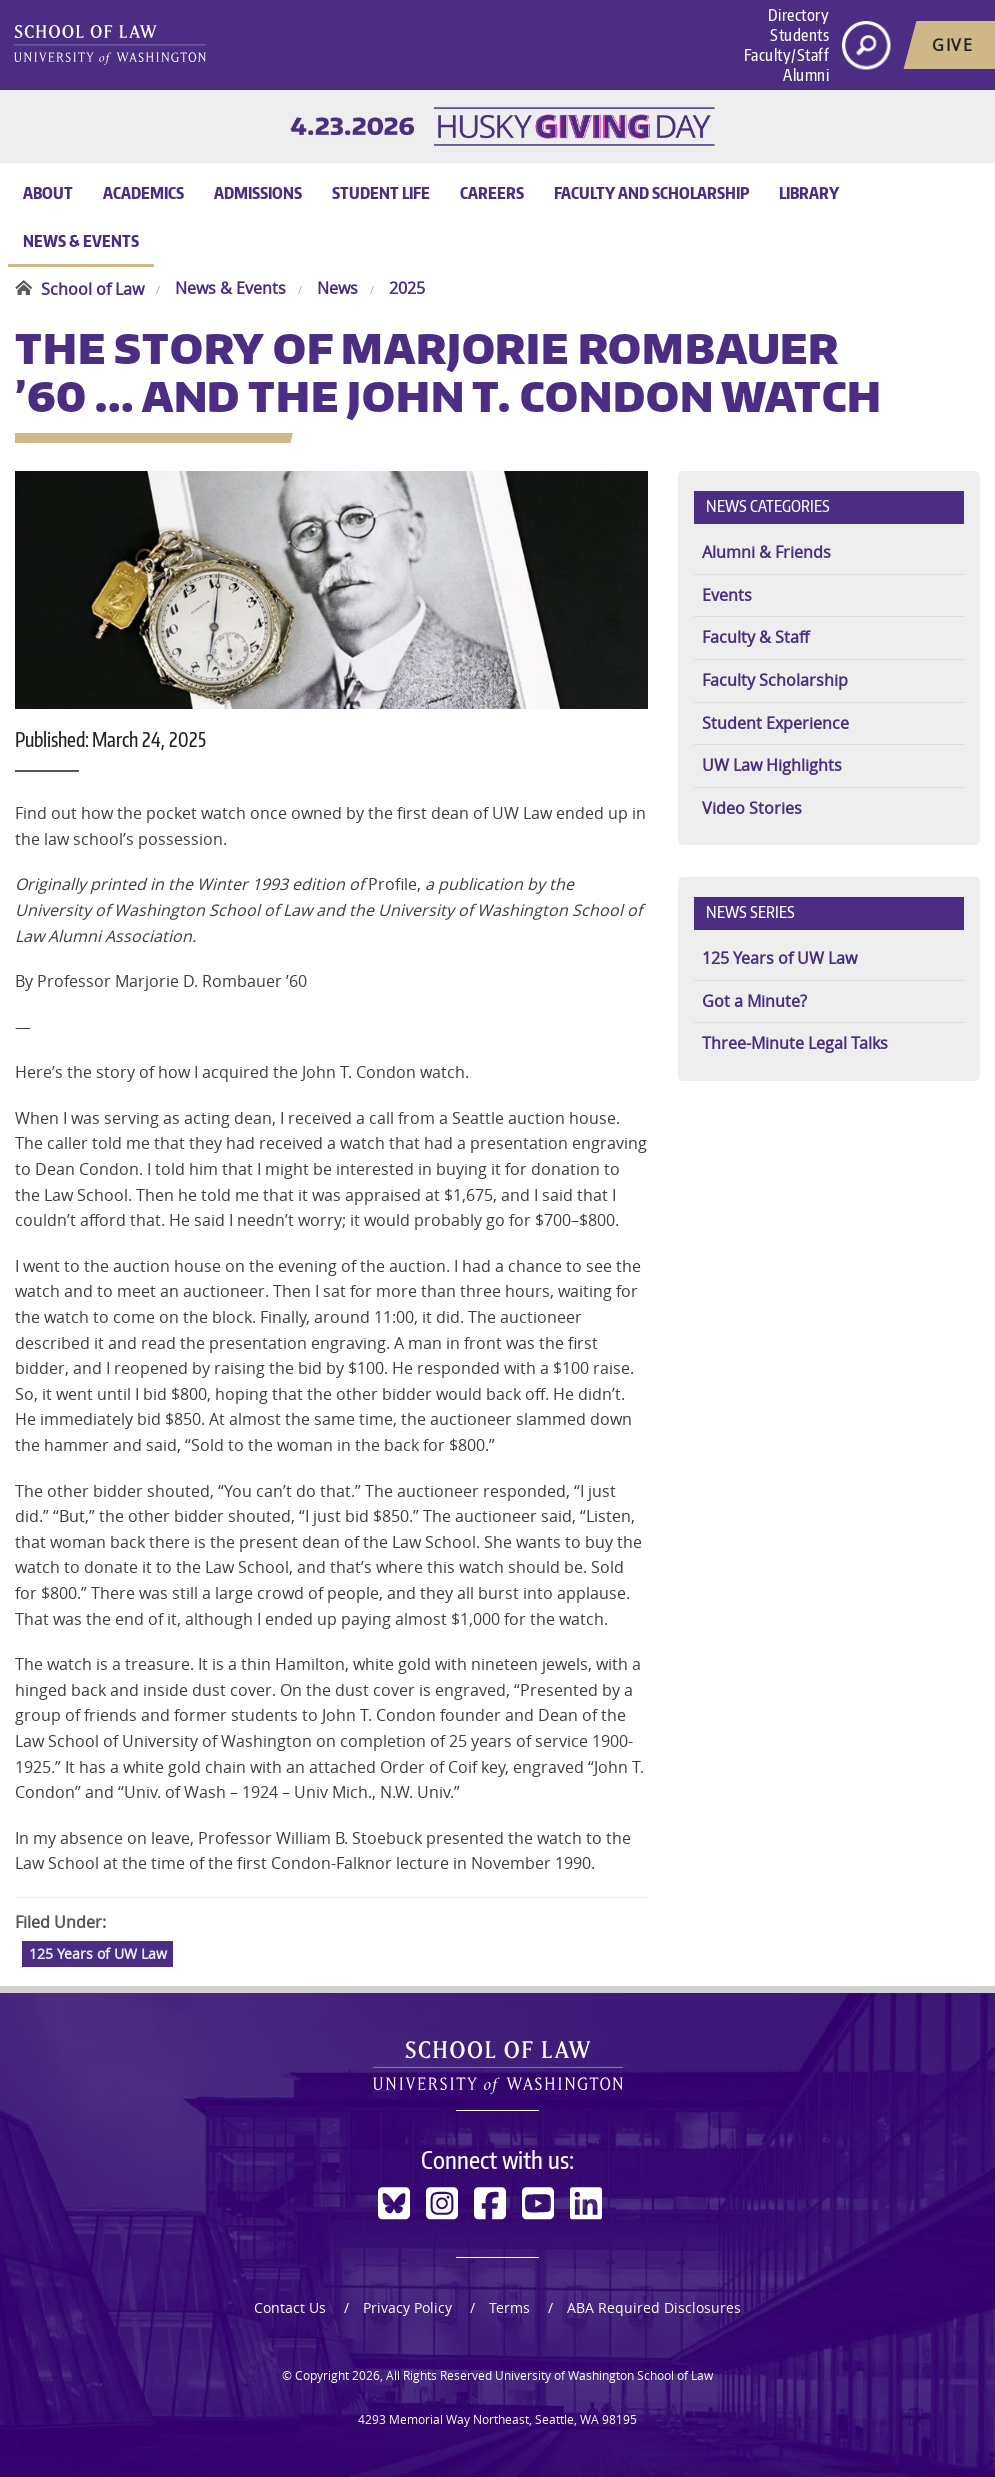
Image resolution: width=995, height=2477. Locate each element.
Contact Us (290, 2307)
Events (727, 595)
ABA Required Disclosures (654, 2307)
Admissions (258, 193)
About (48, 193)
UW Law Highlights (772, 765)
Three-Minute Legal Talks (795, 1043)
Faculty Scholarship (775, 680)
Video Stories (752, 808)
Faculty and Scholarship (651, 193)
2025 (407, 289)
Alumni (806, 75)
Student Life (381, 193)
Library (809, 193)
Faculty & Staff (755, 637)
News (337, 289)
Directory (799, 15)
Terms (509, 2307)
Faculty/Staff (787, 55)
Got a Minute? (754, 1001)
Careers (492, 193)
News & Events (81, 241)
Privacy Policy (407, 2307)
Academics (143, 193)
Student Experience (775, 723)
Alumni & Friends (766, 552)
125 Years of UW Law (98, 1954)
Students (799, 35)
